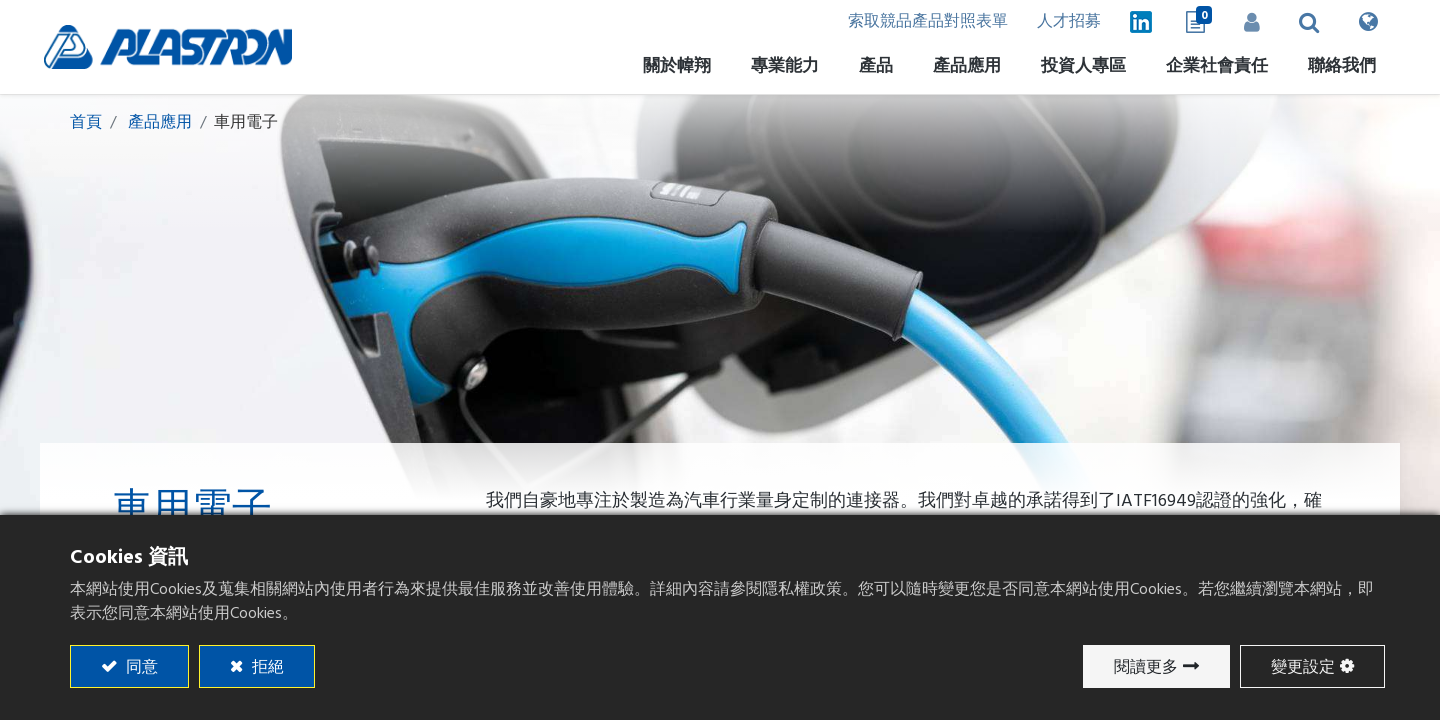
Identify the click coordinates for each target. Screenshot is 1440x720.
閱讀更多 (1146, 667)
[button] (1303, 22)
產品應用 (160, 123)
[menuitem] (1075, 69)
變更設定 (1303, 667)
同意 (140, 667)
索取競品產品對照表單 (917, 22)
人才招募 (1059, 22)
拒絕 (266, 667)
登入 (1245, 22)
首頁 (86, 123)
